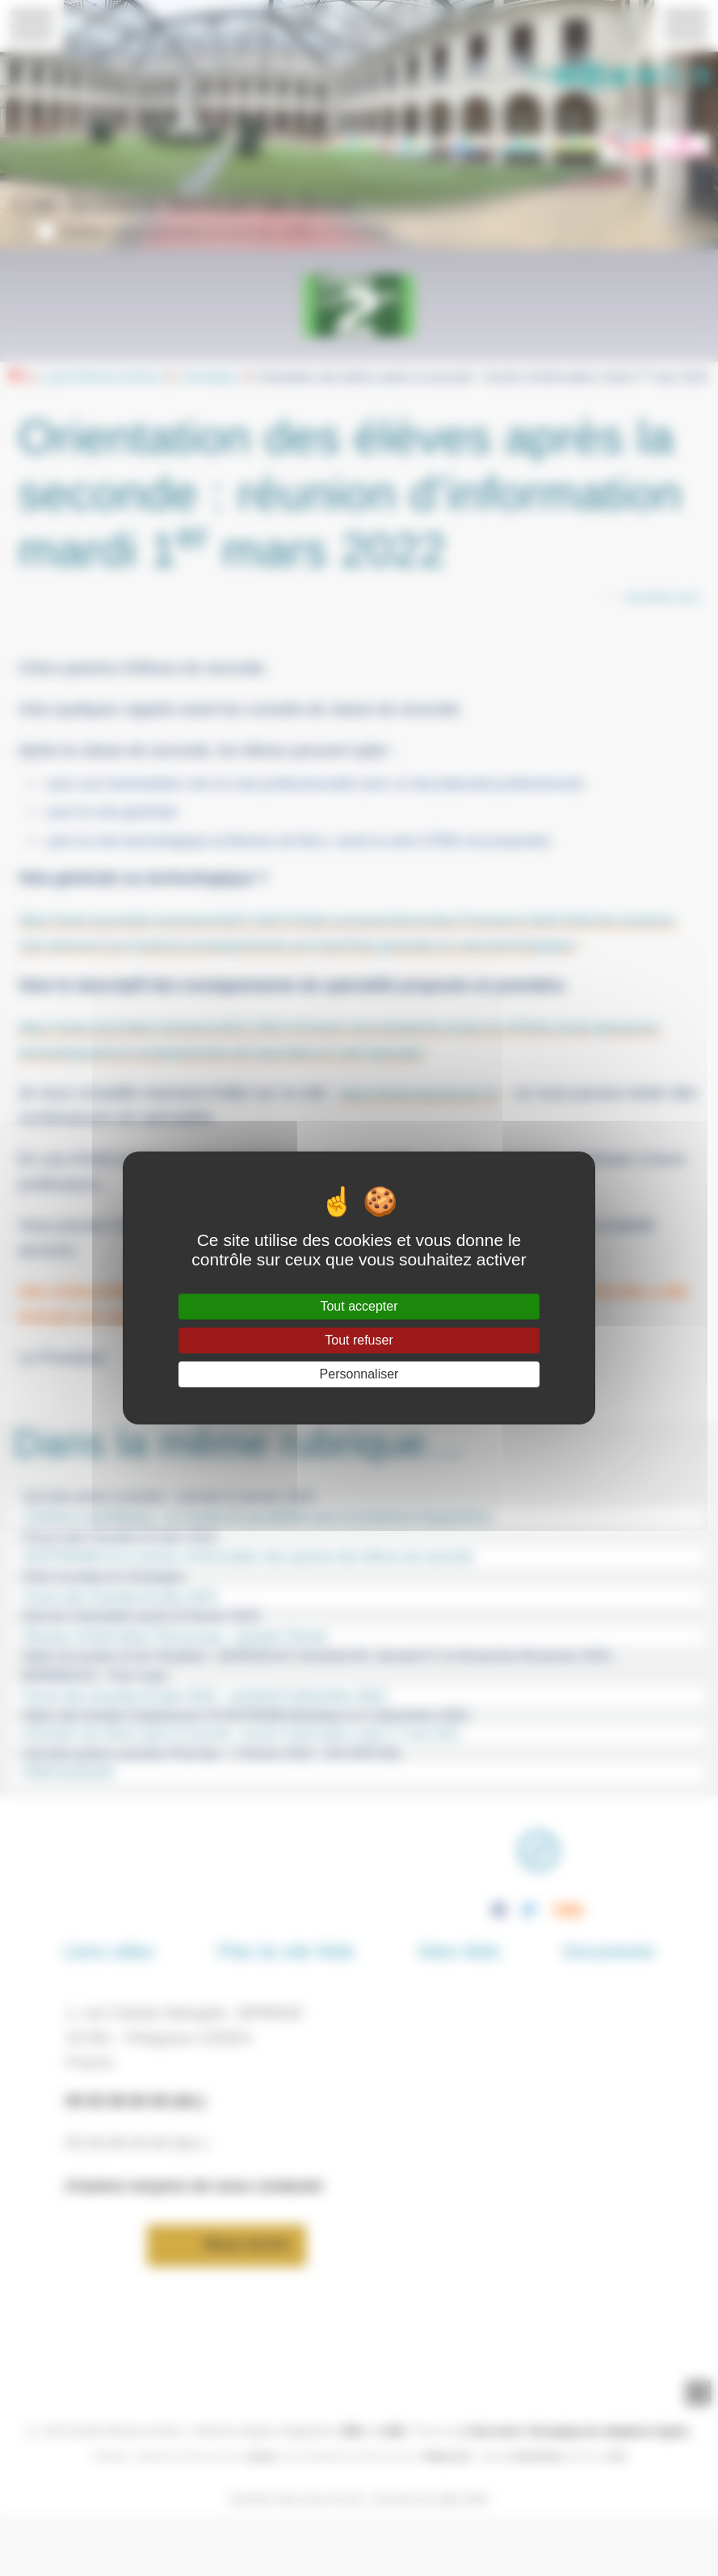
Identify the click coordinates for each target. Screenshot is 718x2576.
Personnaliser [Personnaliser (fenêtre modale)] (359, 1374)
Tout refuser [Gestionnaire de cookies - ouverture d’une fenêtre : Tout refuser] (359, 1340)
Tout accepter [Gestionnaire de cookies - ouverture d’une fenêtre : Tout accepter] (358, 1306)
